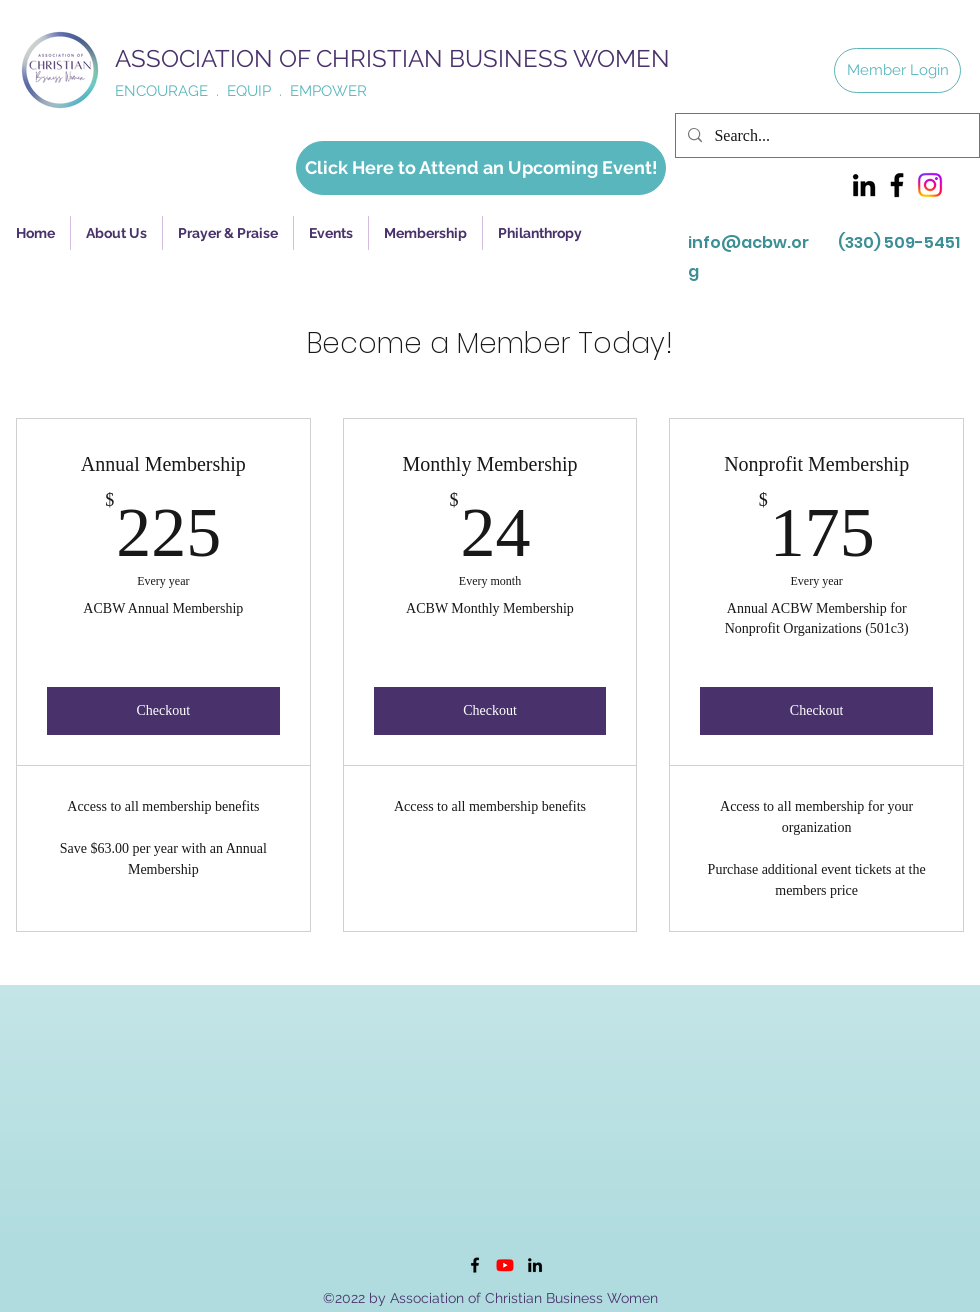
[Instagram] (930, 185)
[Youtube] (505, 1265)
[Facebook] (897, 185)
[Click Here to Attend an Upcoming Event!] (481, 168)
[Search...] (825, 136)
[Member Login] (897, 70)
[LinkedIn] (864, 185)
